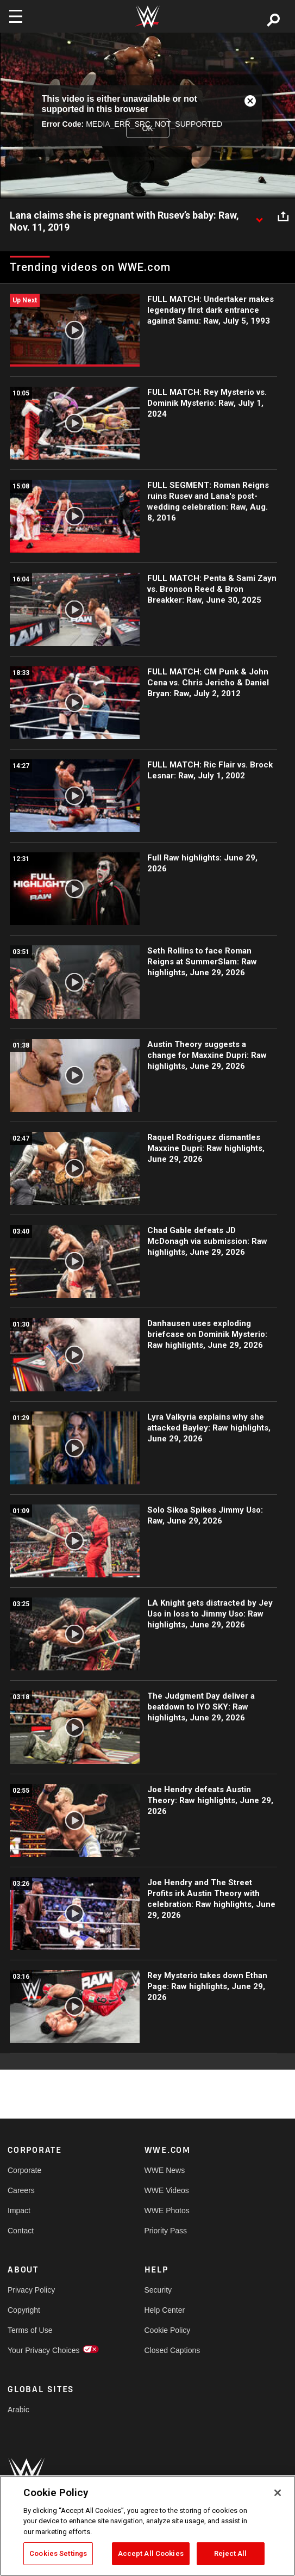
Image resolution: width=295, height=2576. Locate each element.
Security (158, 2290)
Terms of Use (30, 2330)
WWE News (165, 2170)
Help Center (165, 2310)
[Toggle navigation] (15, 16)
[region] (147, 2525)
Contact (21, 2230)
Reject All (230, 2553)
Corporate (24, 2170)
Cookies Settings (58, 2553)
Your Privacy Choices (42, 2350)
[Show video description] (259, 216)
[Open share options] (283, 216)
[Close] (278, 2493)
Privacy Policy (31, 2290)
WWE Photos (167, 2210)
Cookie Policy (168, 2330)
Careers (21, 2190)
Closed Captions (172, 2350)
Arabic (18, 2409)
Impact (19, 2210)
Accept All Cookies (151, 2553)
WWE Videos (167, 2190)
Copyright (24, 2310)
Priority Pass (166, 2230)
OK (147, 128)
